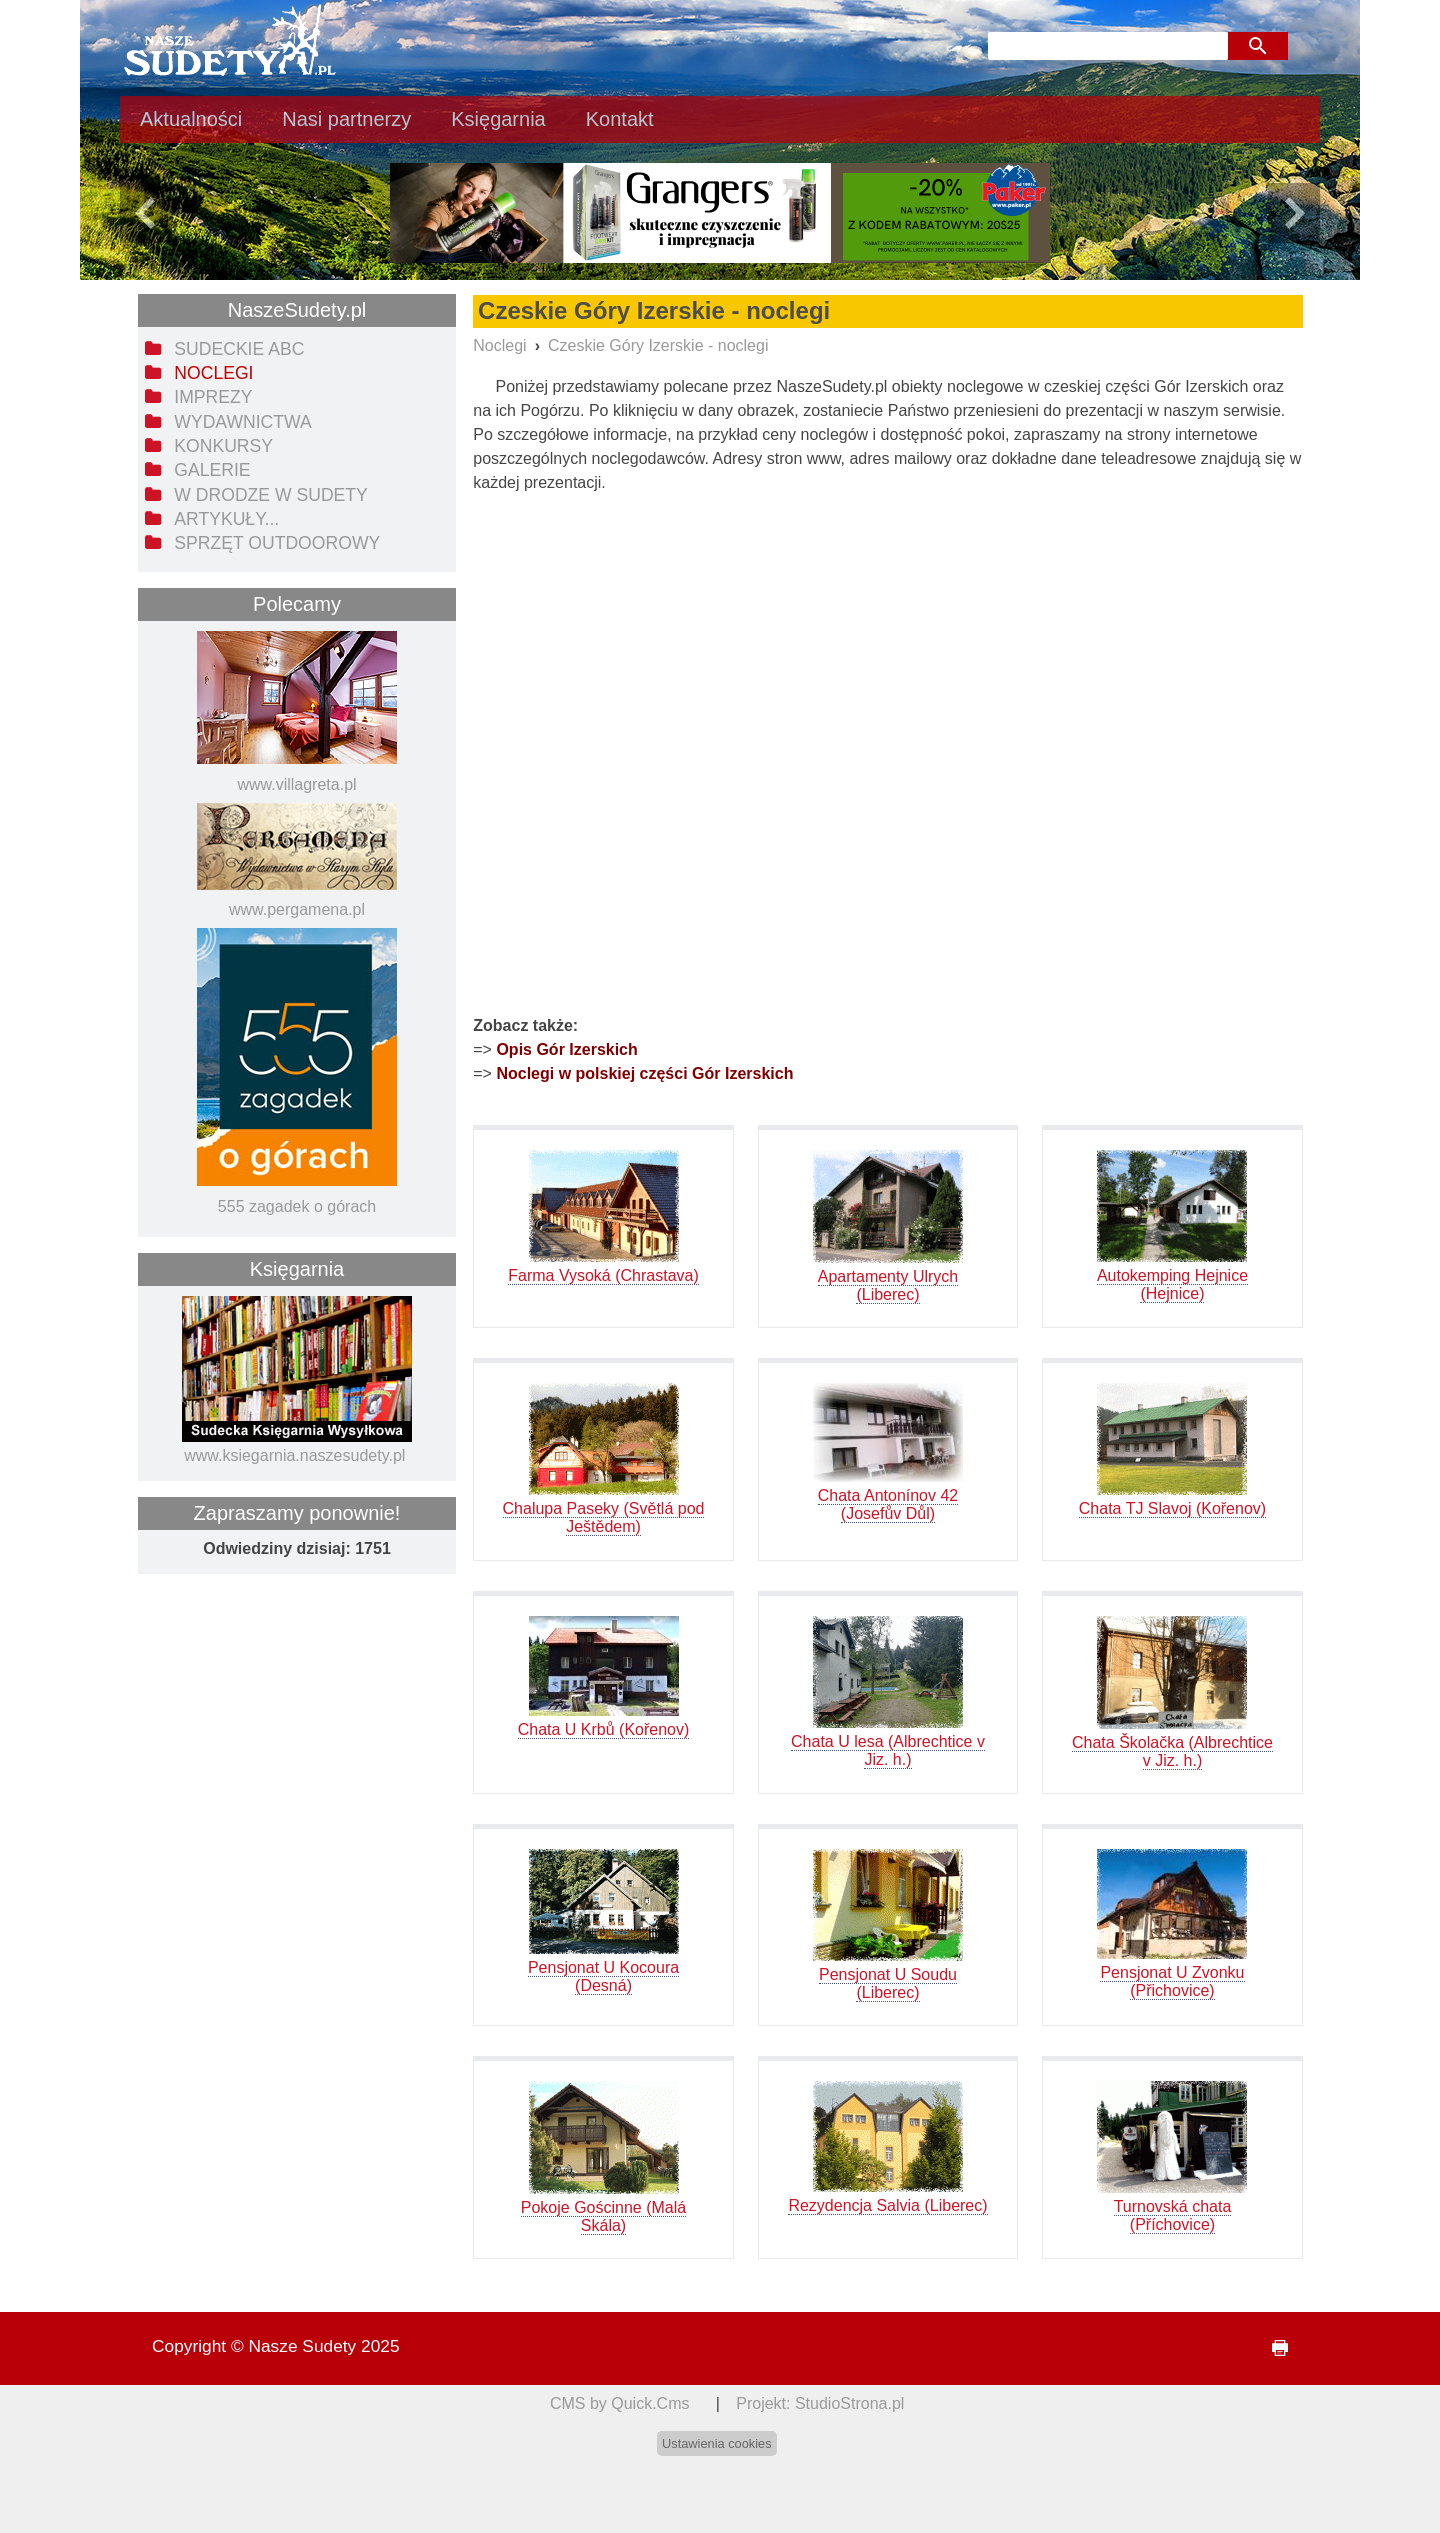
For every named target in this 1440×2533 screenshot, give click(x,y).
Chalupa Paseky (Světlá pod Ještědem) (604, 1517)
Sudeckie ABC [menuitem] (239, 349)
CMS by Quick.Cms (620, 2403)
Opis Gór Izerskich (566, 1049)
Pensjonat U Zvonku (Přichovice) (1172, 1981)
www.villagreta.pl (296, 784)
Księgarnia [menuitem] (498, 119)
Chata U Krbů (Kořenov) (604, 1729)
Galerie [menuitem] (212, 470)
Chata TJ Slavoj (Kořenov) (1172, 1508)
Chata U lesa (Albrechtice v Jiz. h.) (888, 1750)
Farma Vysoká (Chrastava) (603, 1275)
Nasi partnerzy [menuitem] (346, 119)
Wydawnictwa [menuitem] (242, 422)
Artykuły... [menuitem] (226, 519)
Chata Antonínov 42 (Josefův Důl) (888, 1504)
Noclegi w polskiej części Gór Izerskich (644, 1073)
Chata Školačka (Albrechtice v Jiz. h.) (1172, 1751)
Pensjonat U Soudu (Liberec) (888, 1983)
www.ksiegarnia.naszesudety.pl (294, 1455)
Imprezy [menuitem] (213, 397)
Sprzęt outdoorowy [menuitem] (277, 543)
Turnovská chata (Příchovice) (1173, 2215)
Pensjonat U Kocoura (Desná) (603, 1976)
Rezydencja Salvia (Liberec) (887, 2205)
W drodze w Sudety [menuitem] (271, 495)
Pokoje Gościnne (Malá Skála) (603, 2216)
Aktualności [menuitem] (191, 119)
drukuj (1272, 2348)
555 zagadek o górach (297, 1206)
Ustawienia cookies (717, 2443)
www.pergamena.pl (297, 909)
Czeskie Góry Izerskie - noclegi (658, 345)
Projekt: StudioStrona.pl (820, 2403)
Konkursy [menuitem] (223, 446)
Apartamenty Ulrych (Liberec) (888, 1285)
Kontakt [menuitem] (620, 119)
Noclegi (499, 345)
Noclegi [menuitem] (213, 373)
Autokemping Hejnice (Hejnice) (1172, 1284)
